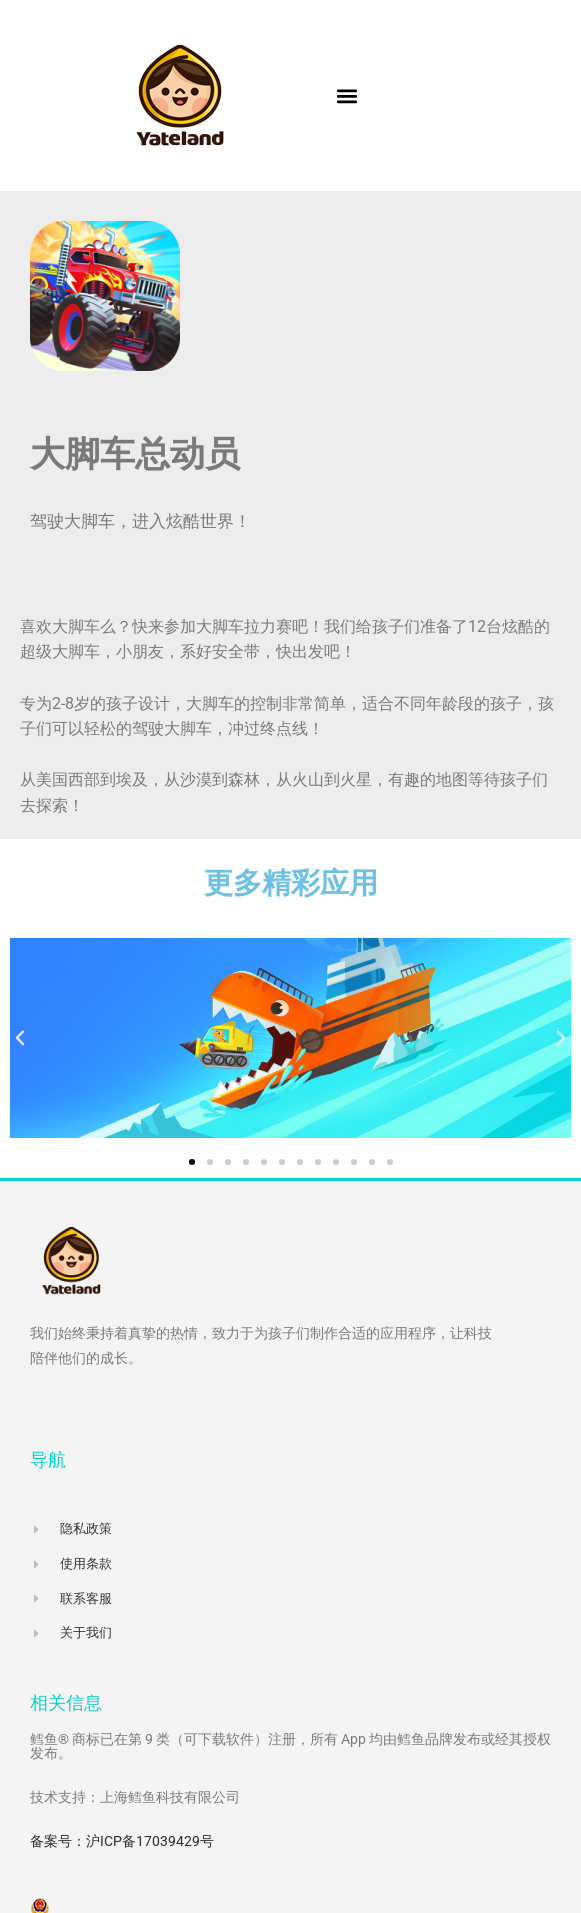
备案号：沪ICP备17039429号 (122, 1841)
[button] (347, 95)
